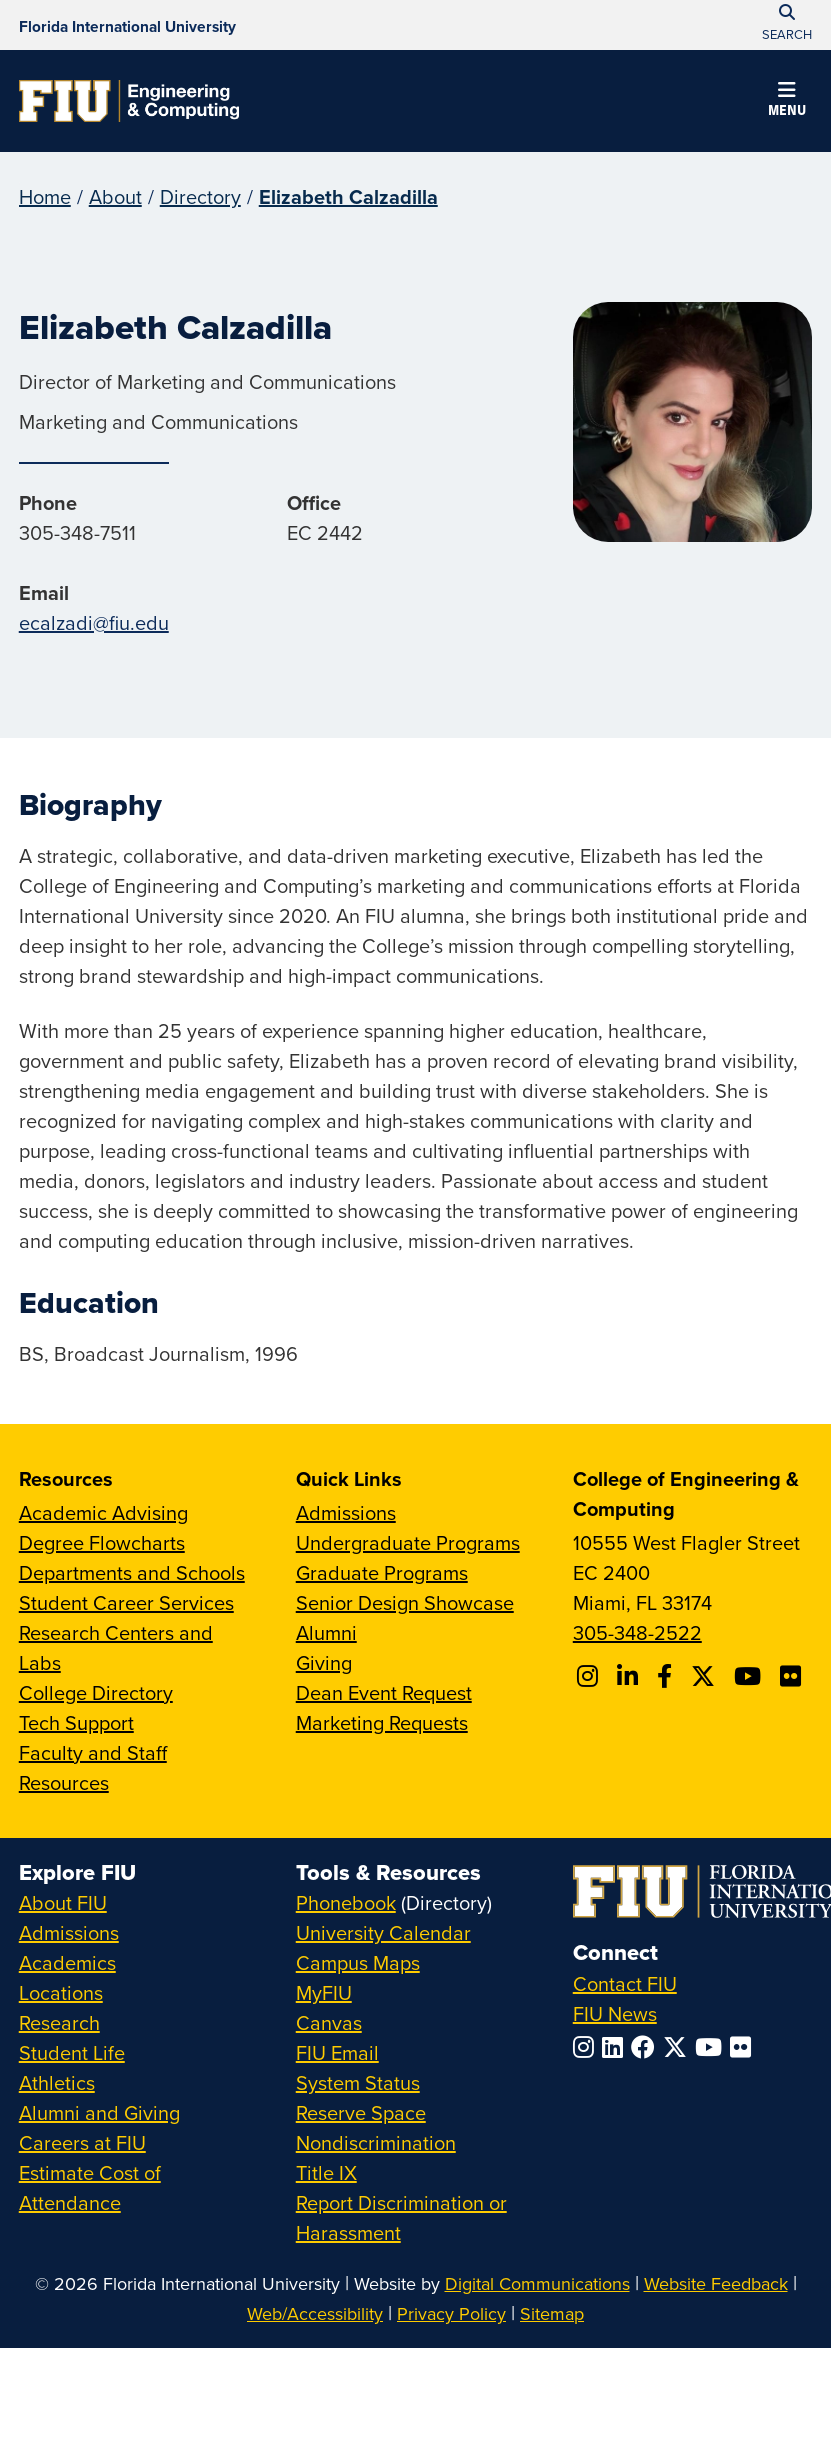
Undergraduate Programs (408, 1542)
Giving (324, 1662)
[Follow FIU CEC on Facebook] (667, 1676)
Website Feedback (716, 2283)
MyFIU (324, 1992)
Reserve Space (361, 2112)
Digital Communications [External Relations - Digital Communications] (537, 2283)
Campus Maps (358, 1962)
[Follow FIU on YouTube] (712, 2047)
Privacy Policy (451, 2313)
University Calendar (383, 1932)
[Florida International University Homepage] (127, 25)
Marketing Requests (382, 1722)
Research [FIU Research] (59, 2022)
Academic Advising (103, 1512)
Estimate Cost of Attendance (90, 2187)
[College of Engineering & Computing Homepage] (129, 101)
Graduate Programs (382, 1572)
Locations (61, 1992)
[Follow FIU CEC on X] (706, 1676)
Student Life (72, 2052)
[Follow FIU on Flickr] (744, 2047)
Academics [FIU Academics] (67, 1962)
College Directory (96, 1692)
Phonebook (346, 1902)
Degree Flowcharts (102, 1542)
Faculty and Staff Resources (93, 1767)
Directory (200, 196)
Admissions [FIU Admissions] (69, 1932)
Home (45, 196)
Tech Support (76, 1722)
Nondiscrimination (376, 2142)
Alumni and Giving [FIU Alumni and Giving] (99, 2112)
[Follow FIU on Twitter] (679, 2047)
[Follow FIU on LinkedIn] (616, 2047)
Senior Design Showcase (405, 1602)
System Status (358, 2082)
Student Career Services (126, 1602)
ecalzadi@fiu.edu (94, 622)
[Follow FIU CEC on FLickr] (793, 1676)
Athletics (57, 2082)
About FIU (63, 1902)
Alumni (326, 1632)
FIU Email (337, 2052)
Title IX (326, 2172)
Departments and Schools (132, 1572)
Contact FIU (625, 1983)
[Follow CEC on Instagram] (590, 1676)
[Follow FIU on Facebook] (647, 2047)
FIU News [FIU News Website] (615, 2013)
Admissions (346, 1512)
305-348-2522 (637, 1632)
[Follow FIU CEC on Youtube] (750, 1676)
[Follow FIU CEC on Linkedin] (630, 1676)
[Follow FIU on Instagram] (587, 2047)
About (115, 196)
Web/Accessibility (315, 2313)
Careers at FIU (82, 2142)
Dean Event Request (384, 1692)
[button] (787, 102)
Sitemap (552, 2313)
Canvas (329, 2022)
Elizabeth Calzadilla (348, 196)
